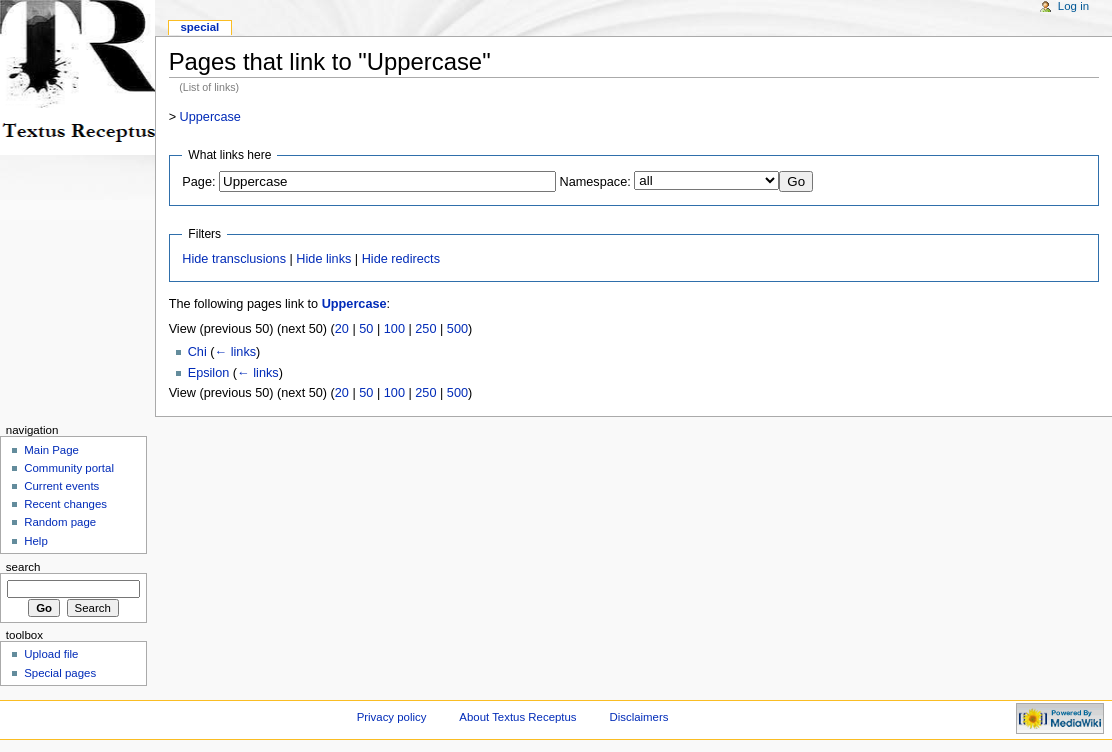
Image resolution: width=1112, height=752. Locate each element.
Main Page (51, 450)
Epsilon (209, 373)
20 (342, 329)
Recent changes (65, 504)
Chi (197, 352)
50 (366, 329)
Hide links (323, 259)
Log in (1073, 6)
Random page (60, 522)
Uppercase (210, 117)
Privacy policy (392, 717)
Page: (198, 182)
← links (235, 352)
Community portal (69, 468)
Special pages (60, 673)
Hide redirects (401, 259)
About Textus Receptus (517, 717)
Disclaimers (638, 717)
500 (457, 329)
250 (425, 329)
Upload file (51, 654)
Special (199, 27)
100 (394, 329)
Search (23, 567)
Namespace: (595, 182)
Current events (61, 486)
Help (36, 541)
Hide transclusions (234, 259)
